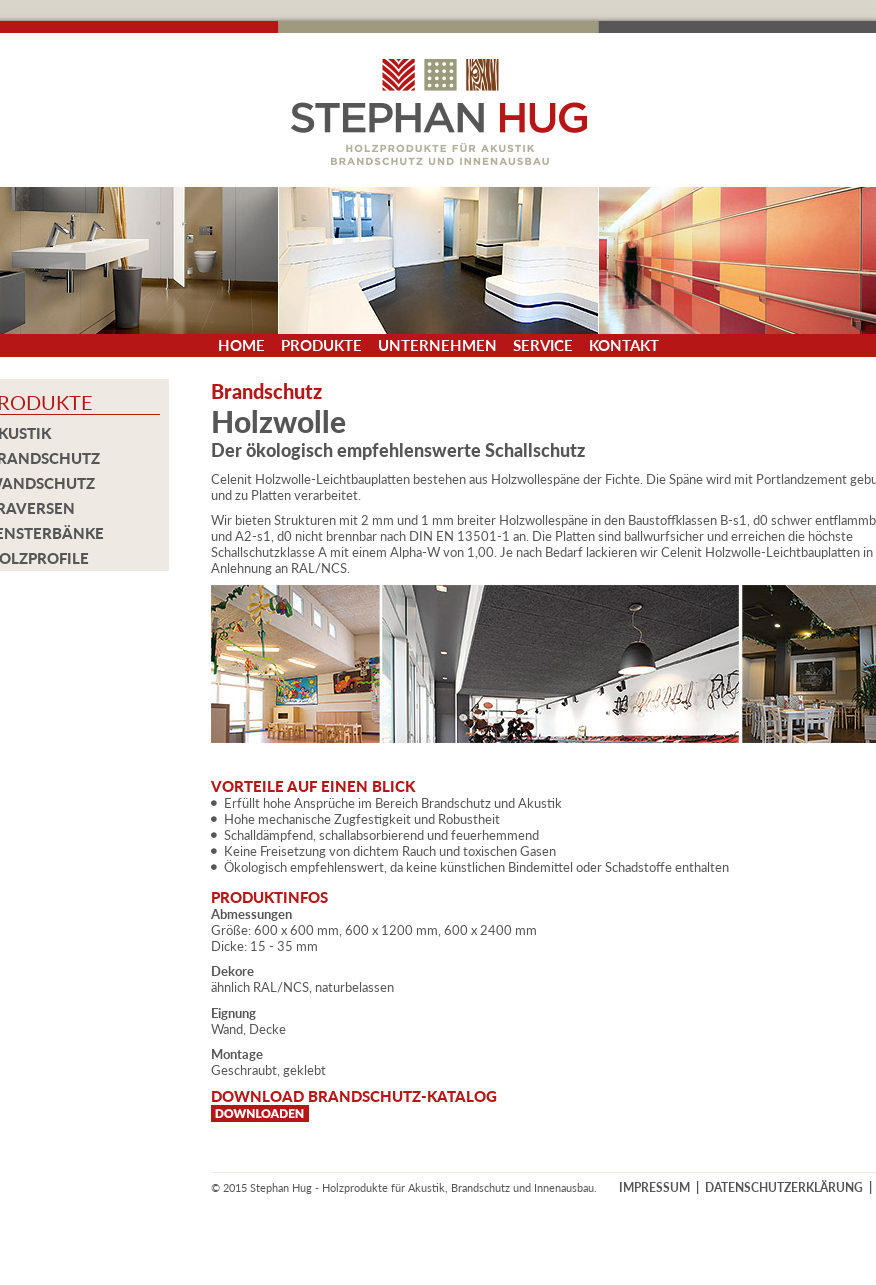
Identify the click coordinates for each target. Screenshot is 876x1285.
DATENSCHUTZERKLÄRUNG (784, 1187)
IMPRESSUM (654, 1187)
